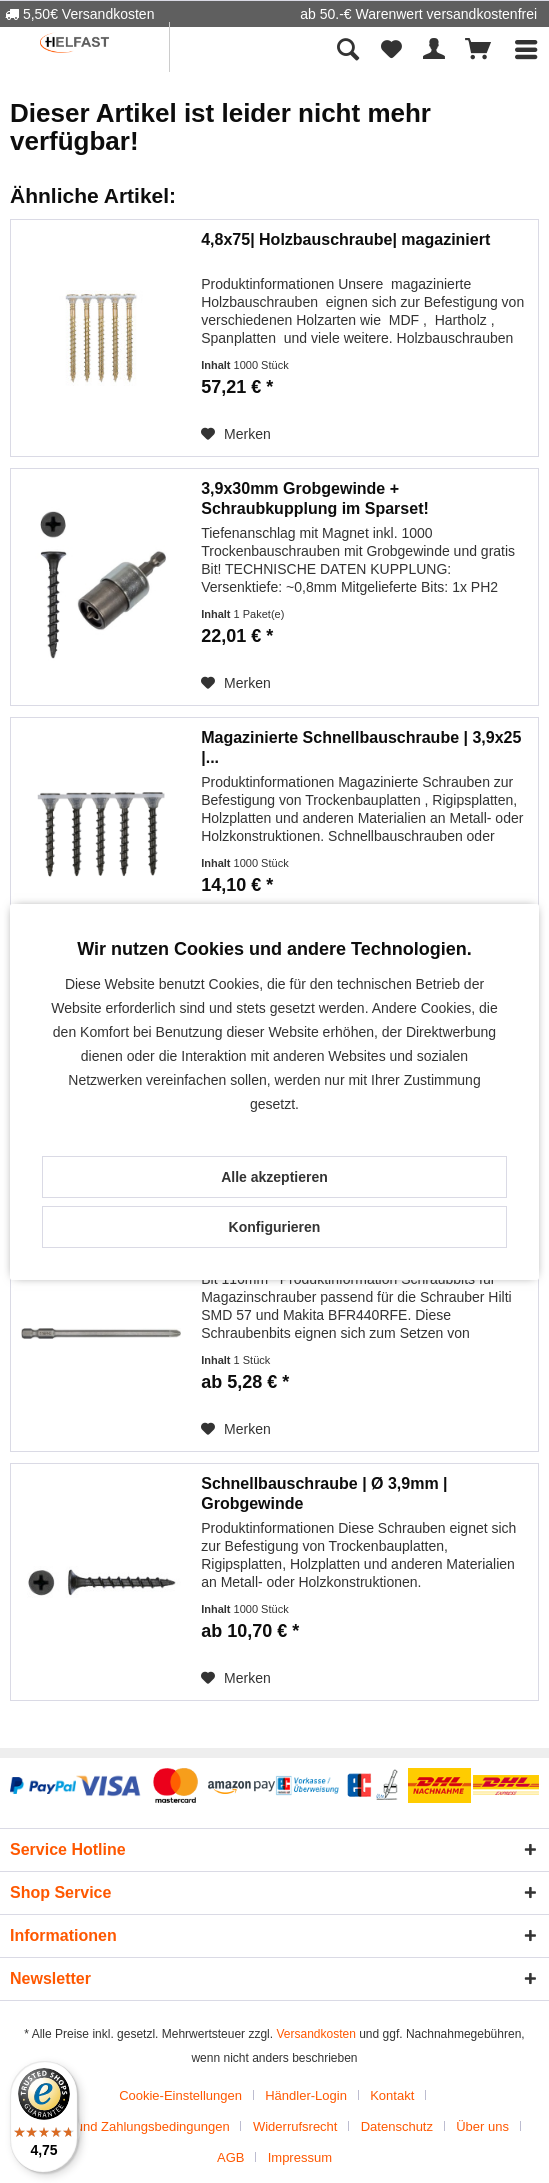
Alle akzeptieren (274, 1177)
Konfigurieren (275, 1227)
